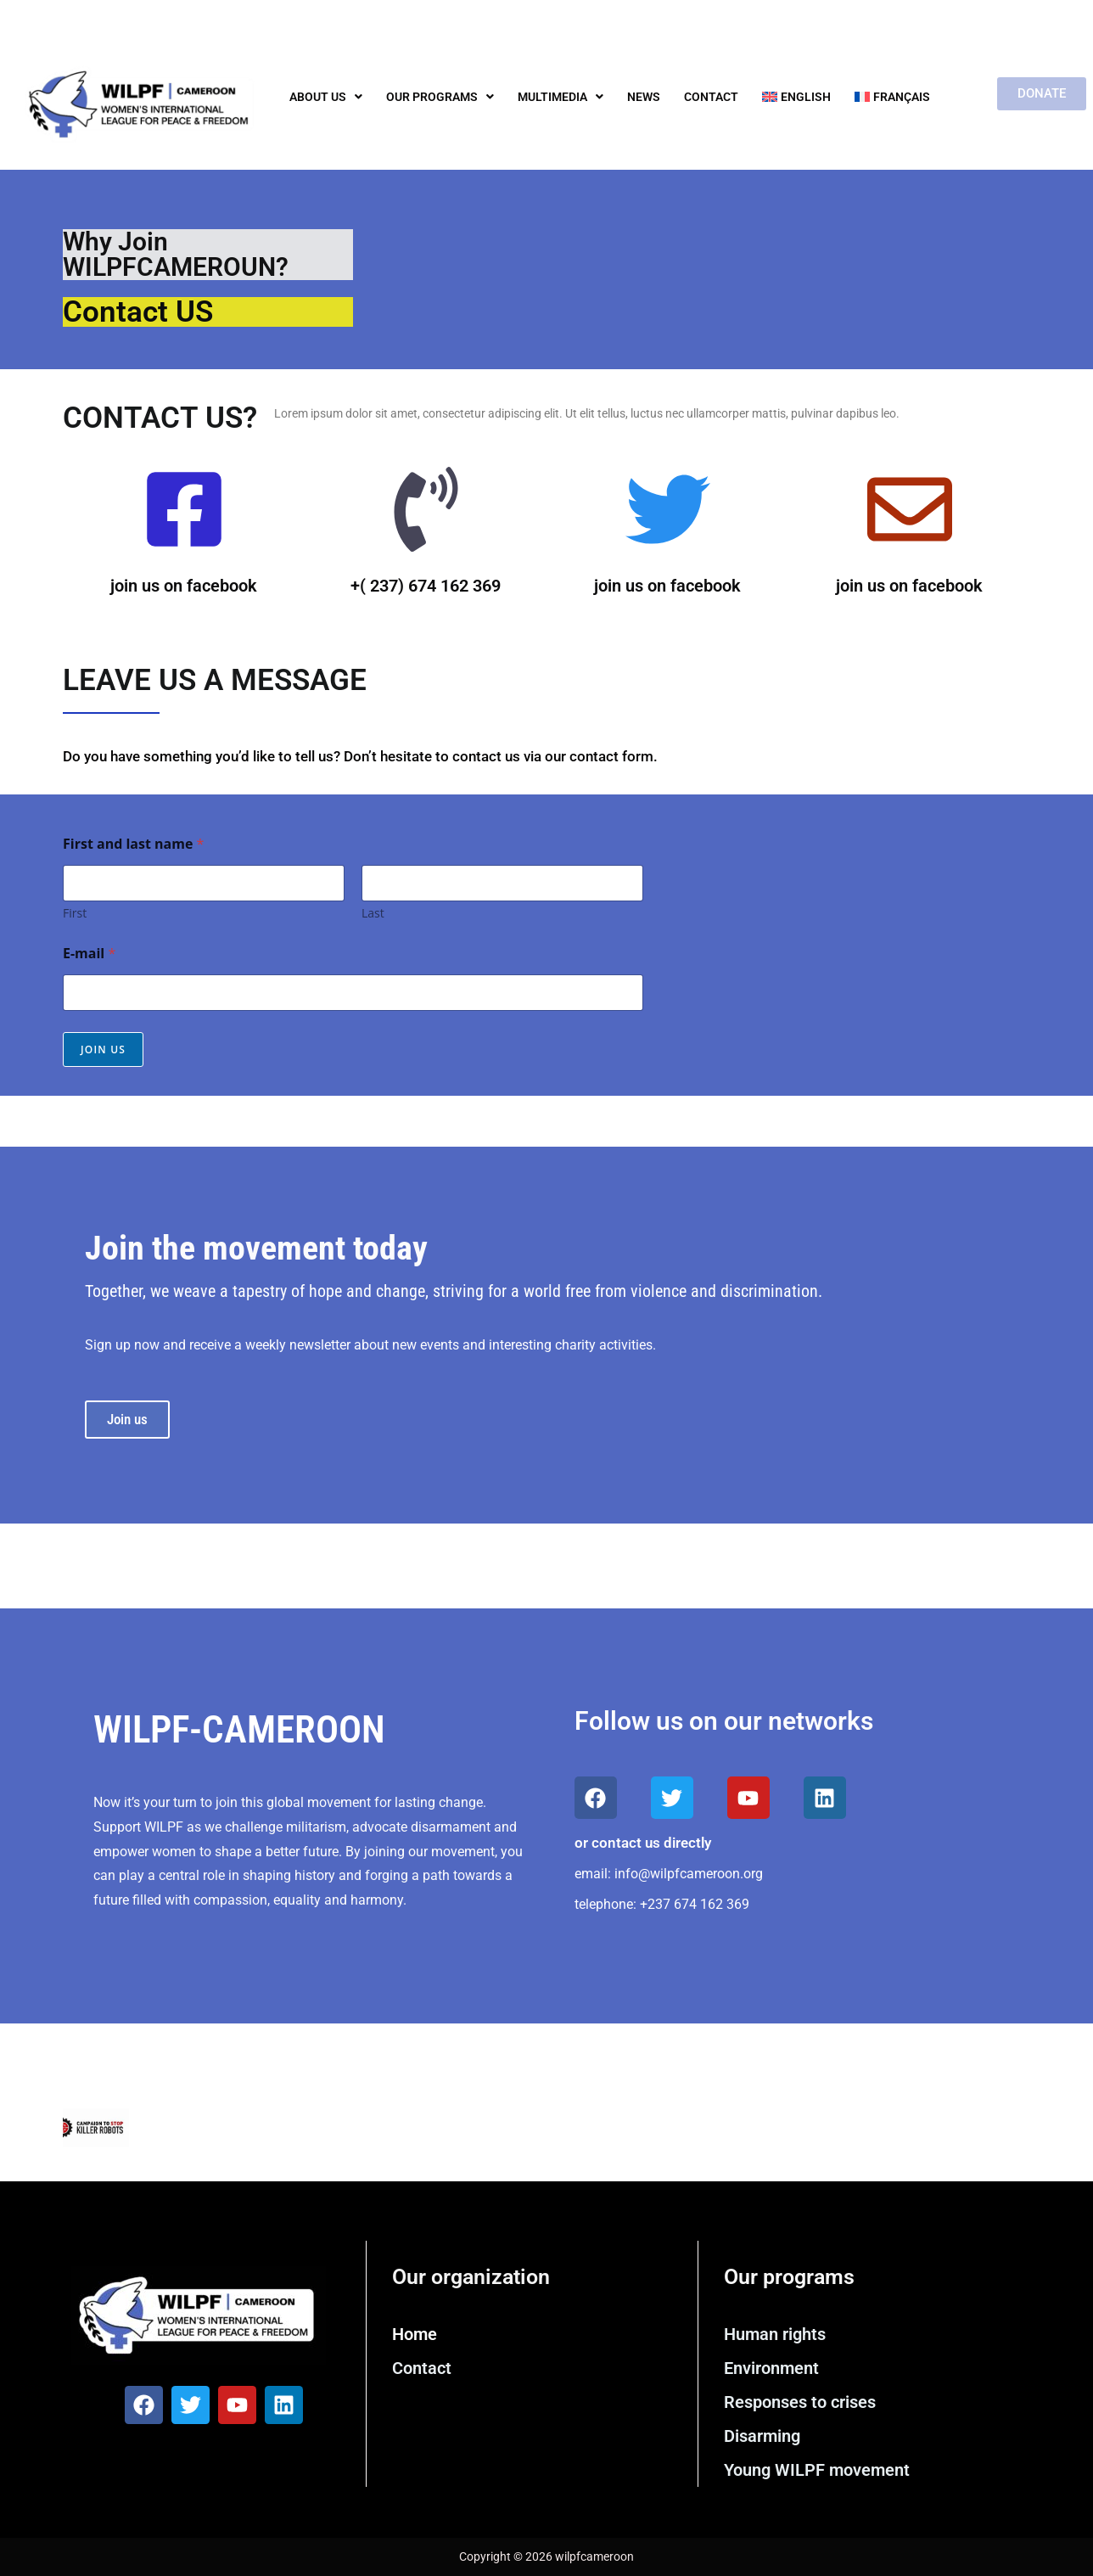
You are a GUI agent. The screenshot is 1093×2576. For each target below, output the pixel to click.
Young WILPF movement (817, 2470)
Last (373, 913)
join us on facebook (183, 585)
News (643, 97)
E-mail (89, 954)
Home (414, 2334)
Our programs (440, 97)
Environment (771, 2368)
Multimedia (560, 97)
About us (325, 97)
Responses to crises (800, 2402)
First (75, 913)
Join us (103, 1049)
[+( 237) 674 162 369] (426, 514)
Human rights (775, 2334)
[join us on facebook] (184, 514)
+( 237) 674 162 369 (425, 585)
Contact (711, 97)
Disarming (762, 2436)
